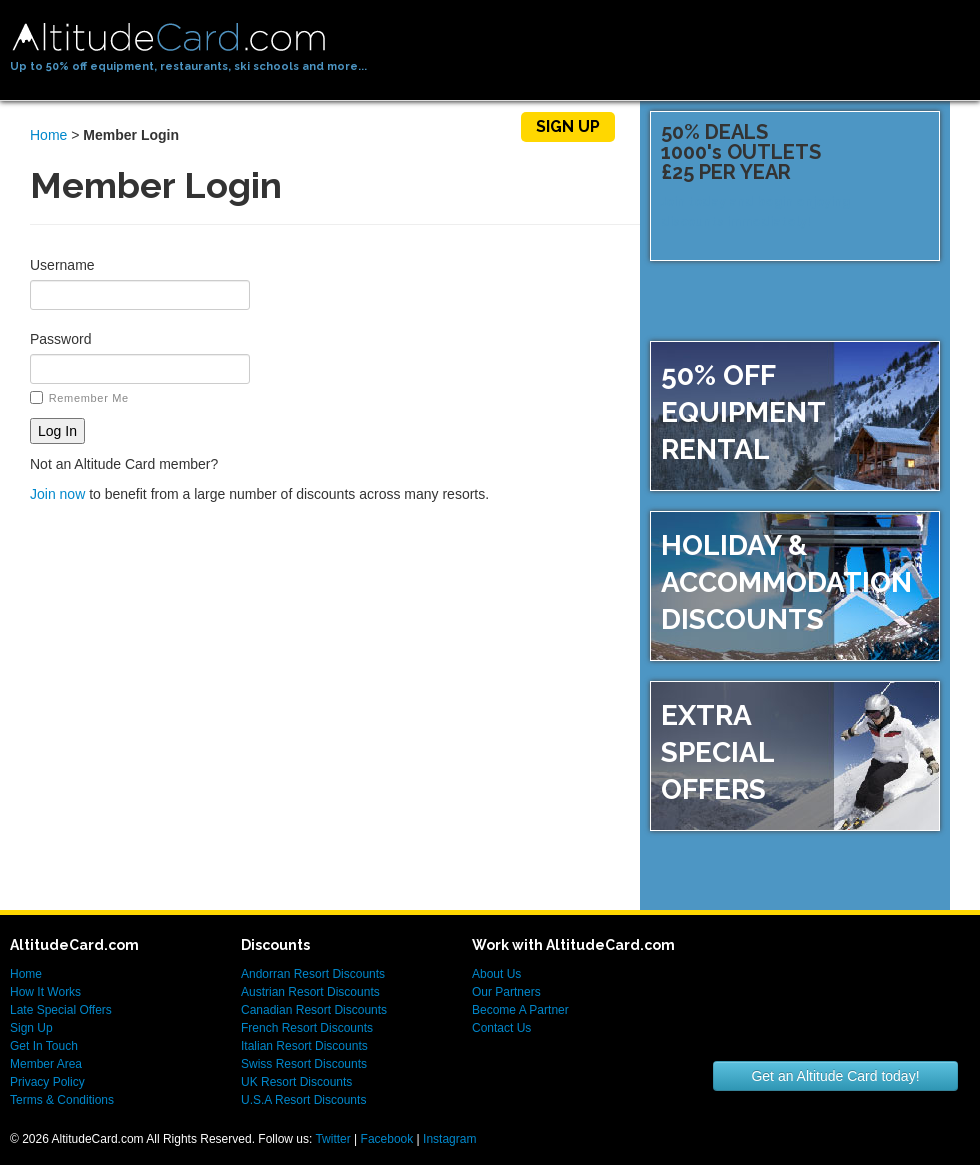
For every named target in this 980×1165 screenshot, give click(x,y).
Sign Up (568, 126)
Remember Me (79, 397)
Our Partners (506, 992)
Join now (57, 494)
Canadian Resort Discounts (314, 1010)
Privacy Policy (47, 1082)
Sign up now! (867, 263)
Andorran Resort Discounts (313, 974)
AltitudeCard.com (168, 37)
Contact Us (501, 1028)
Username (62, 265)
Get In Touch (44, 1046)
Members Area (433, 126)
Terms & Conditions (62, 1100)
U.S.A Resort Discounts (303, 1100)
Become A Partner (520, 1010)
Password (60, 339)
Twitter (332, 1139)
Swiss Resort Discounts (304, 1064)
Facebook (387, 1139)
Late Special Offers (61, 1010)
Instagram (449, 1139)
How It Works (269, 126)
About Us (496, 974)
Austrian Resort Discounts (310, 992)
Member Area (46, 1064)
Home (143, 126)
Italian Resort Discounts (304, 1046)
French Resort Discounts (307, 1028)
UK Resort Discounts (296, 1082)
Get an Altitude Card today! (835, 1076)
